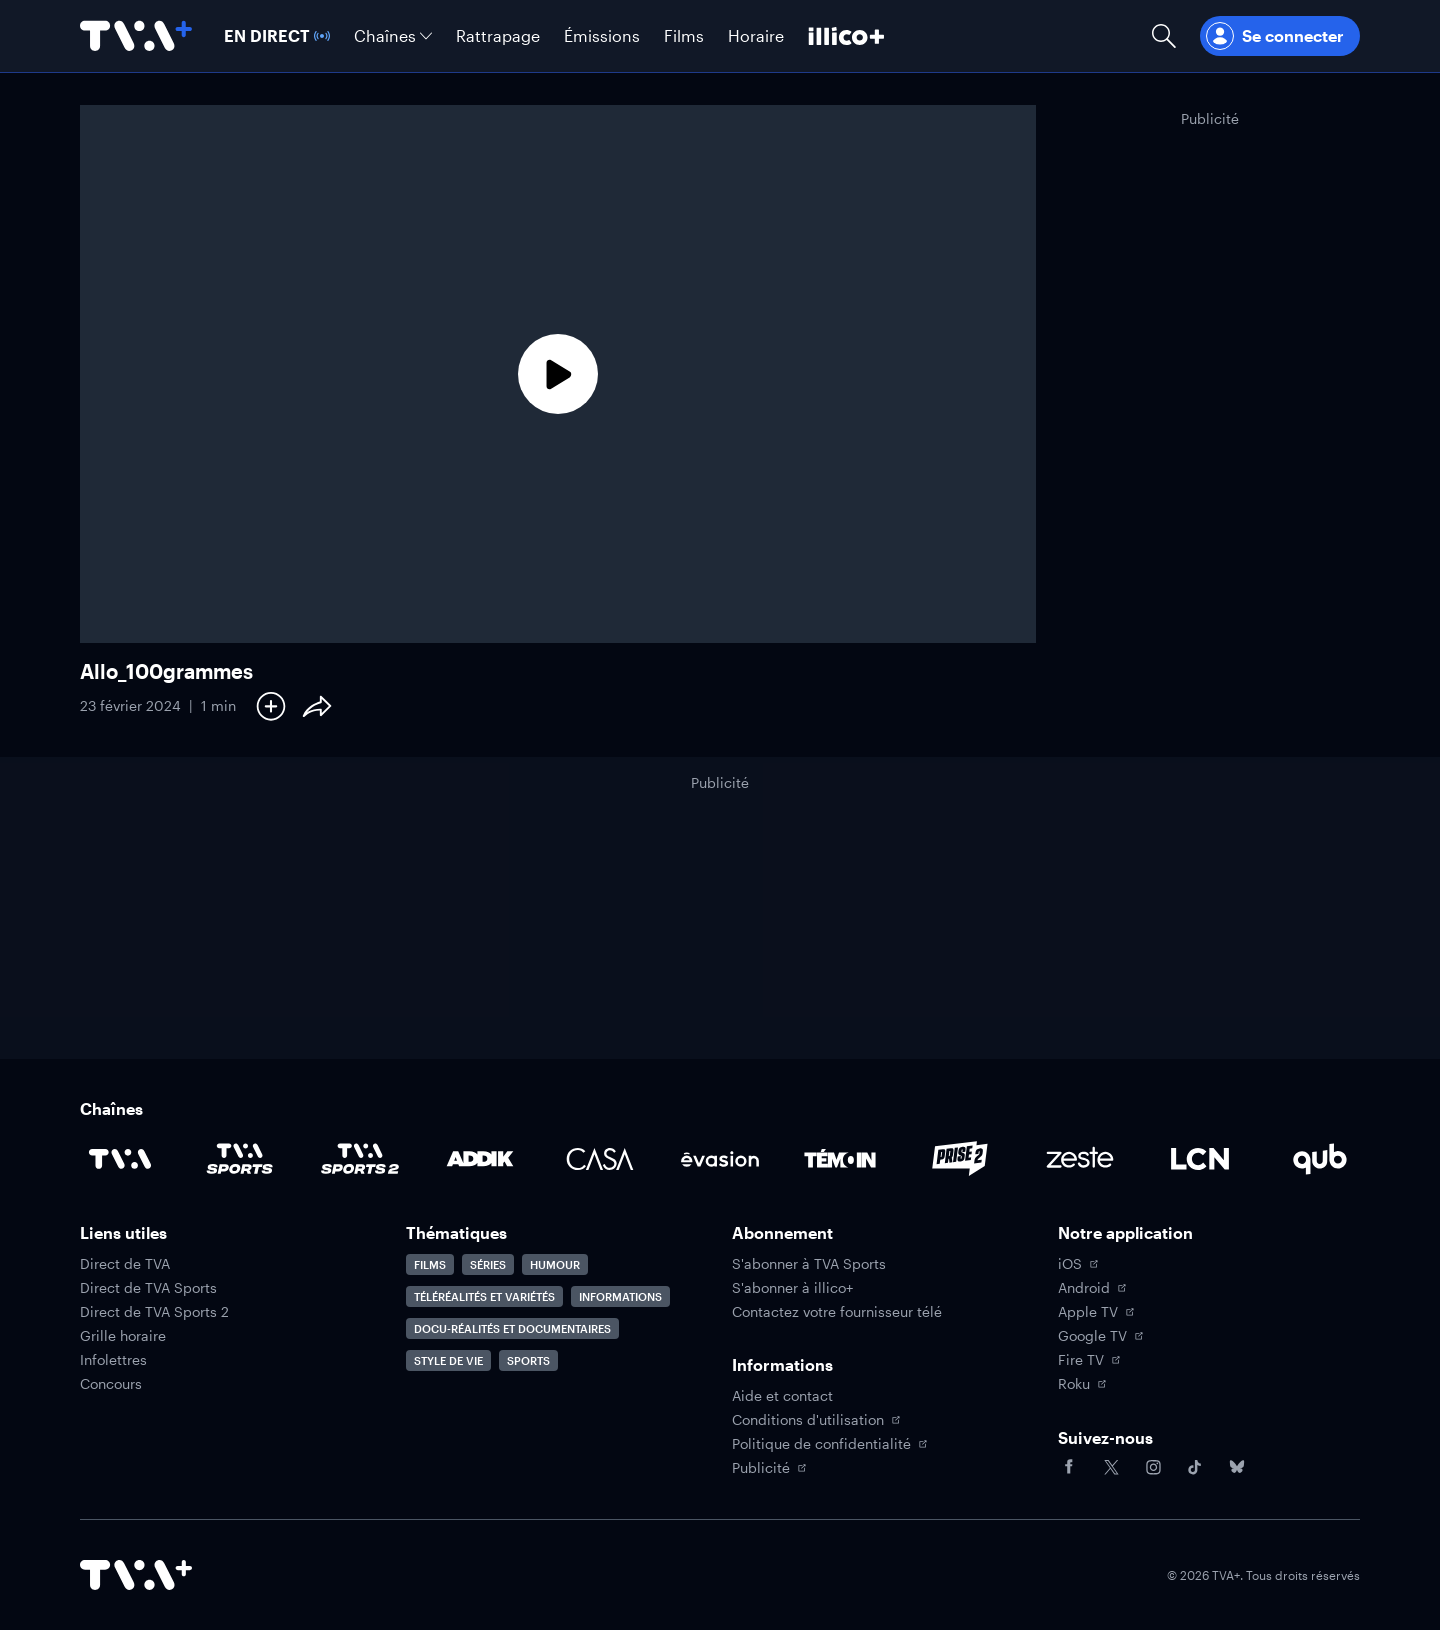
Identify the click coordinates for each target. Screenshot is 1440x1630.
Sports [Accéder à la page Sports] (528, 1360)
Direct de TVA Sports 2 (154, 1312)
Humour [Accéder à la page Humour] (555, 1264)
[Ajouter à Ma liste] (271, 706)
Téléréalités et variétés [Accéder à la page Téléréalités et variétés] (484, 1296)
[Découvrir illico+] (846, 36)
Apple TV (1096, 1312)
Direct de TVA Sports (148, 1288)
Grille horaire (123, 1336)
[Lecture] (558, 374)
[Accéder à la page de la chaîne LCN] (1200, 1159)
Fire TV (1089, 1360)
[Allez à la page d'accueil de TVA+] (136, 36)
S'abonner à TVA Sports (809, 1264)
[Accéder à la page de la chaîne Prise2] (960, 1159)
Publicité (769, 1468)
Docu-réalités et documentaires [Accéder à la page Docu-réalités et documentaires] (512, 1328)
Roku (1082, 1384)
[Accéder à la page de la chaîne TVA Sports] (240, 1159)
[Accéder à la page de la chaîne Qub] (1320, 1159)
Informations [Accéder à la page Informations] (620, 1296)
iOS (1078, 1264)
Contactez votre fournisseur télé (837, 1312)
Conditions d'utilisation (816, 1420)
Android (1092, 1288)
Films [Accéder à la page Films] (430, 1264)
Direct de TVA (125, 1264)
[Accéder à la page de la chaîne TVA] (120, 1159)
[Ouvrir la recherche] (1164, 36)
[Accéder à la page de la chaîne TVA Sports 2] (360, 1159)
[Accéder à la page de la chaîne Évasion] (720, 1159)
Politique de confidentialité (829, 1444)
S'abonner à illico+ (792, 1288)
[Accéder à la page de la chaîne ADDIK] (480, 1159)
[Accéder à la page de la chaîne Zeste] (1080, 1159)
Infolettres (113, 1360)
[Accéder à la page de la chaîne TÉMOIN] (840, 1159)
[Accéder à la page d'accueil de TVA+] (136, 1575)
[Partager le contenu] (317, 706)
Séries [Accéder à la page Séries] (488, 1264)
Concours (111, 1384)
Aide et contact (782, 1396)
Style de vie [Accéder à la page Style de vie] (448, 1360)
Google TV (1100, 1336)
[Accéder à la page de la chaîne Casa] (600, 1159)
